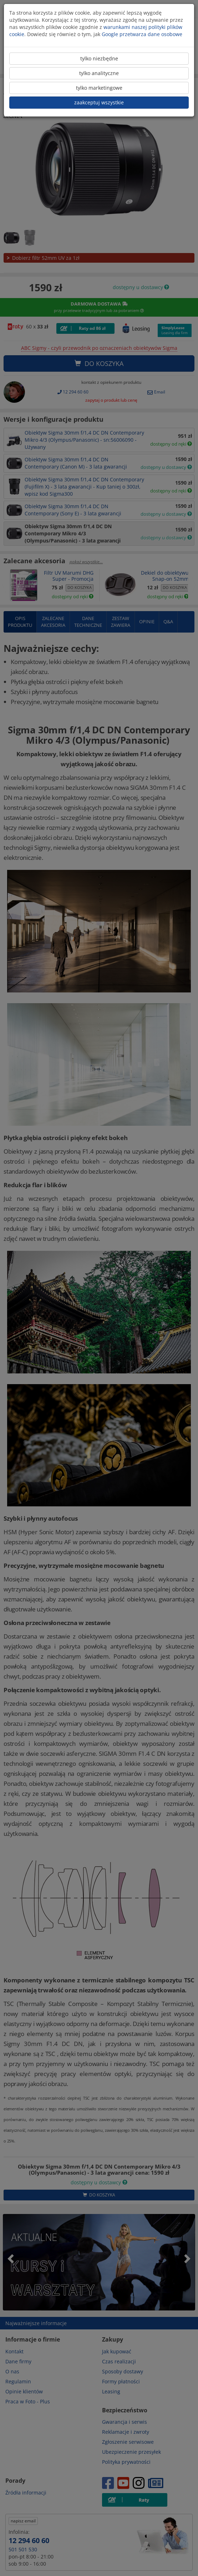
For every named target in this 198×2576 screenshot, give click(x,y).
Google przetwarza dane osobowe (142, 34)
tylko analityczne (99, 73)
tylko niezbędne (99, 58)
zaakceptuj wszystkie (99, 102)
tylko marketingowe (99, 87)
